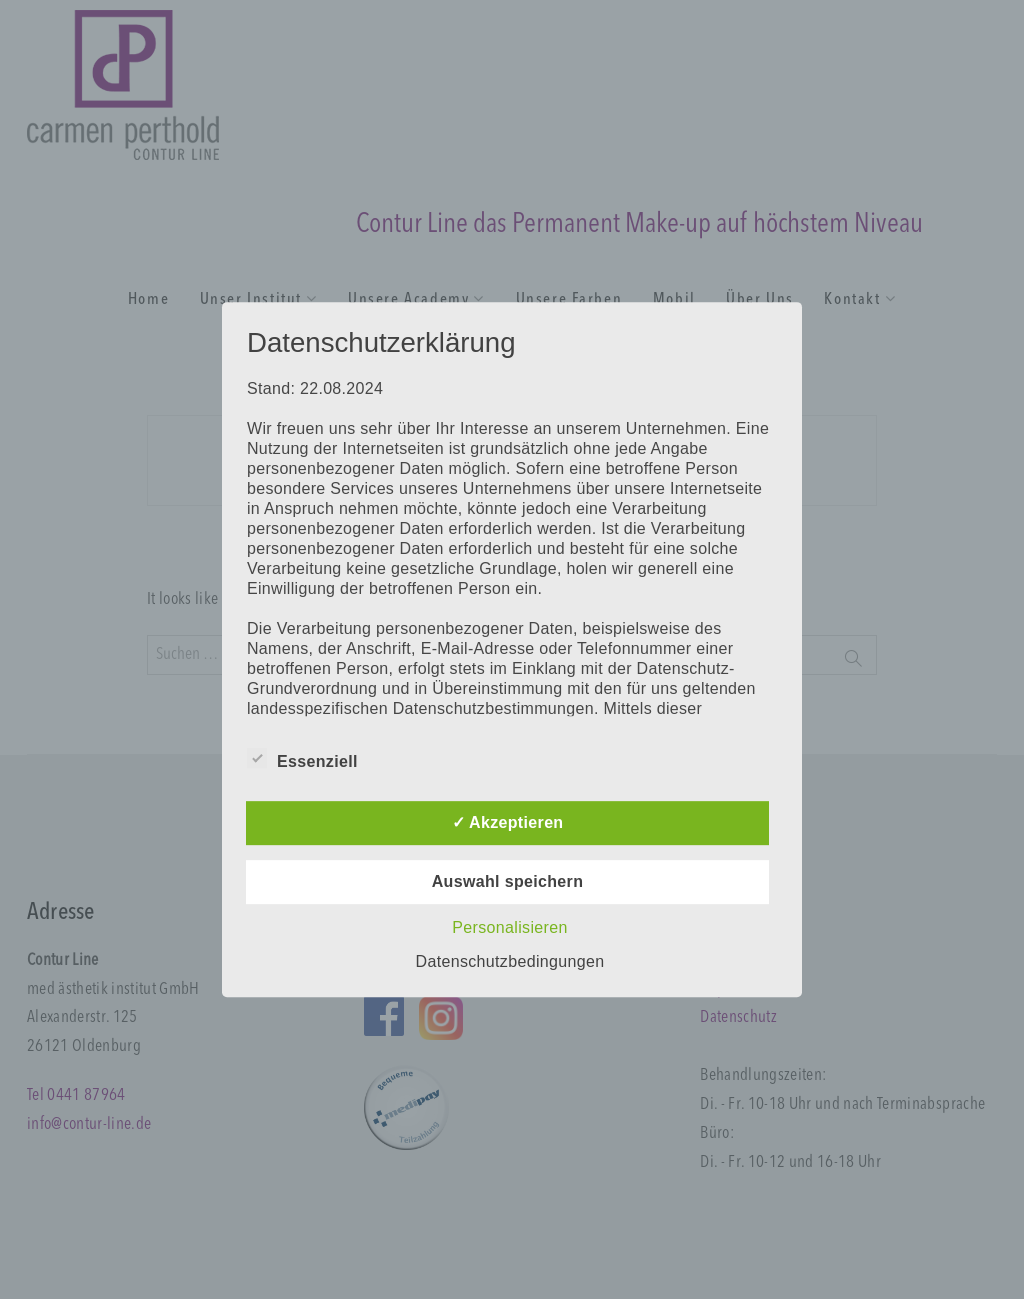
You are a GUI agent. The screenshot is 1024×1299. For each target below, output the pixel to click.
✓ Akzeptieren (508, 822)
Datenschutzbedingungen (510, 961)
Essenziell (302, 758)
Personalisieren (509, 927)
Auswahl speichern (508, 881)
